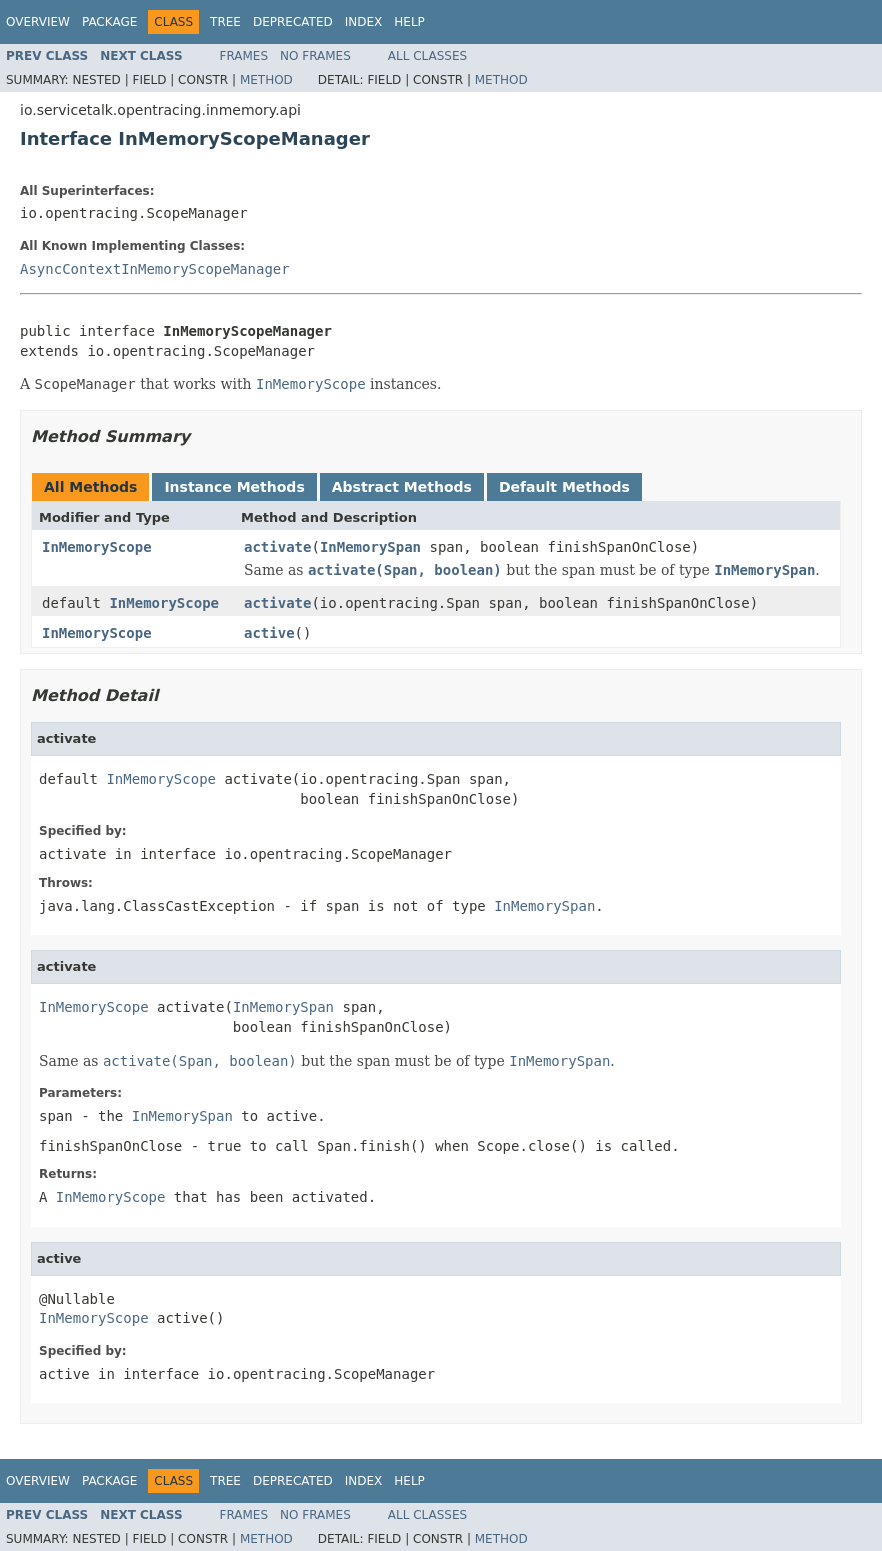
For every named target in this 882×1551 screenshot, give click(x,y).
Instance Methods (234, 487)
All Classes (427, 56)
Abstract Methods (402, 487)
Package (109, 22)
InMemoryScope (97, 547)
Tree (225, 22)
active (269, 633)
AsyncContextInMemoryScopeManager (155, 269)
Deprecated (293, 22)
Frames (244, 56)
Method (266, 80)
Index (364, 22)
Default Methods (564, 487)
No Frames (315, 56)
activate (277, 547)
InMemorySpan (370, 547)
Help (409, 22)
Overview (38, 22)
